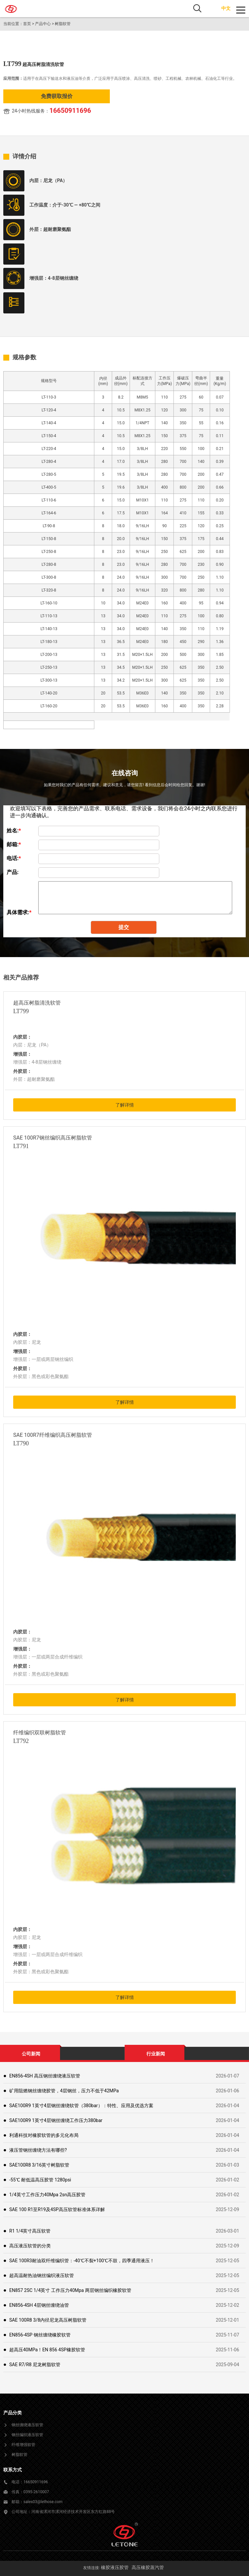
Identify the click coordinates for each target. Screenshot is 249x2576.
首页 (27, 23)
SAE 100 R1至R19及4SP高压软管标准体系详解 (57, 2209)
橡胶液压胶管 (115, 2567)
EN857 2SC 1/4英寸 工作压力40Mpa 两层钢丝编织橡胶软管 (70, 2290)
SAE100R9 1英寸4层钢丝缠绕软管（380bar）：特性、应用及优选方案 (81, 2105)
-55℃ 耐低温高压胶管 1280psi (40, 2179)
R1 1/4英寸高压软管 (29, 2231)
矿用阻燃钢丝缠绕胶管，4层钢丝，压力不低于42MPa (64, 2090)
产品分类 (12, 2412)
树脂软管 (63, 23)
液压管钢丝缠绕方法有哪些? (38, 2150)
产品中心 (43, 23)
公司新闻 (31, 2053)
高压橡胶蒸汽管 (148, 2567)
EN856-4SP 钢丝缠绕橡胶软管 (40, 2334)
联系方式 (12, 2469)
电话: (14, 858)
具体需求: (19, 912)
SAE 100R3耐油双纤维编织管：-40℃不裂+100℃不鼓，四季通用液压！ (81, 2260)
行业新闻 (155, 2053)
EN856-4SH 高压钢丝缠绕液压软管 (44, 2075)
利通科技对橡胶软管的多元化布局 (43, 2135)
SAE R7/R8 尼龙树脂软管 (34, 2364)
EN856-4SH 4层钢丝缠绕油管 (39, 2305)
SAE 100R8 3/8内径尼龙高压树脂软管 (47, 2320)
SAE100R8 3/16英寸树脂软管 (39, 2165)
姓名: (14, 830)
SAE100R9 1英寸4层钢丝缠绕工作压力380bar (56, 2120)
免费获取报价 (57, 96)
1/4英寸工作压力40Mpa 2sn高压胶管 (47, 2194)
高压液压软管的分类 (30, 2245)
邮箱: (14, 844)
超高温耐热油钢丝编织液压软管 (41, 2275)
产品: (12, 872)
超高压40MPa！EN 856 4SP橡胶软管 (47, 2349)
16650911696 (70, 110)
